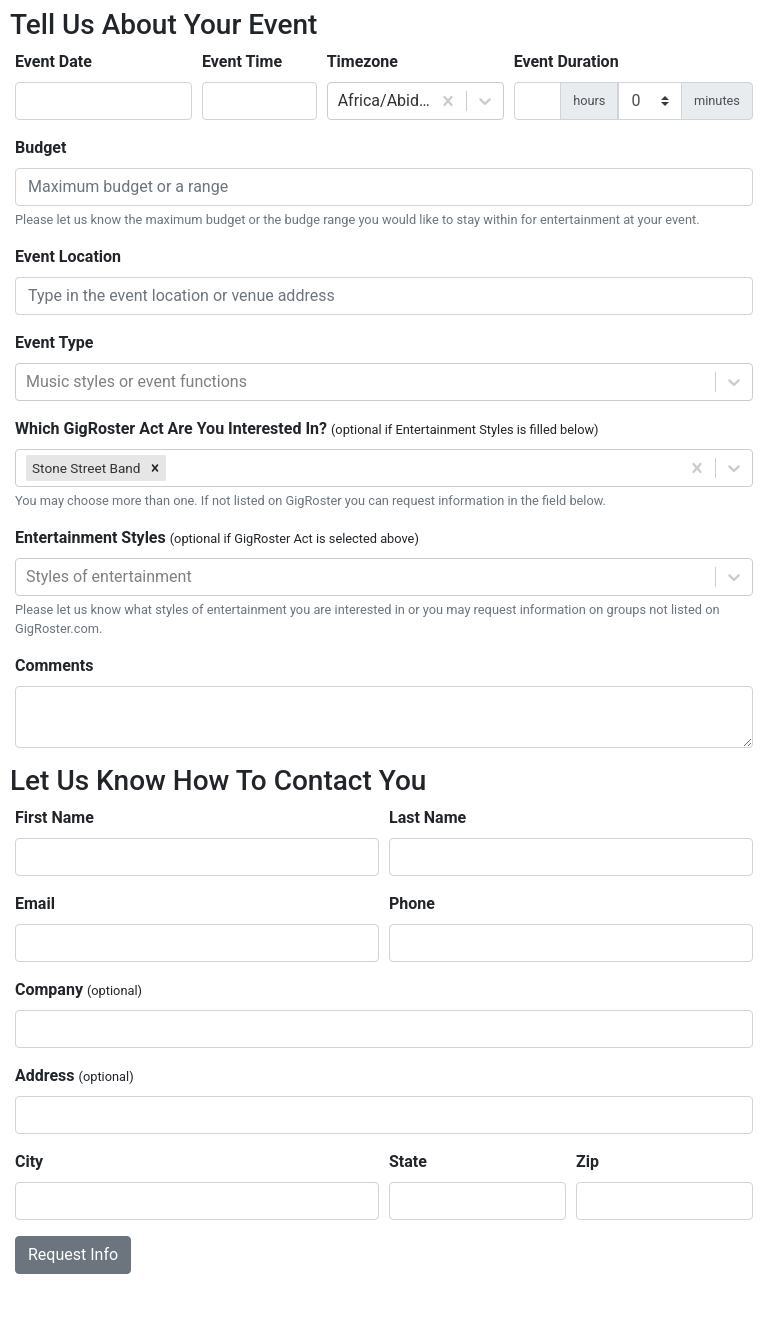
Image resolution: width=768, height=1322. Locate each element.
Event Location (68, 256)
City (29, 1161)
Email (35, 903)
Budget (40, 147)
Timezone (362, 61)
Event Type (54, 342)
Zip (587, 1161)
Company (78, 989)
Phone (412, 903)
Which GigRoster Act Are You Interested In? (307, 428)
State (408, 1161)
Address (74, 1075)
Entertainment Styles (217, 537)
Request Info (73, 1254)
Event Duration (566, 61)
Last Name (427, 817)
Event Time (242, 61)
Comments (54, 665)
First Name (54, 817)
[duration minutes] (649, 101)
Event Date (53, 61)
